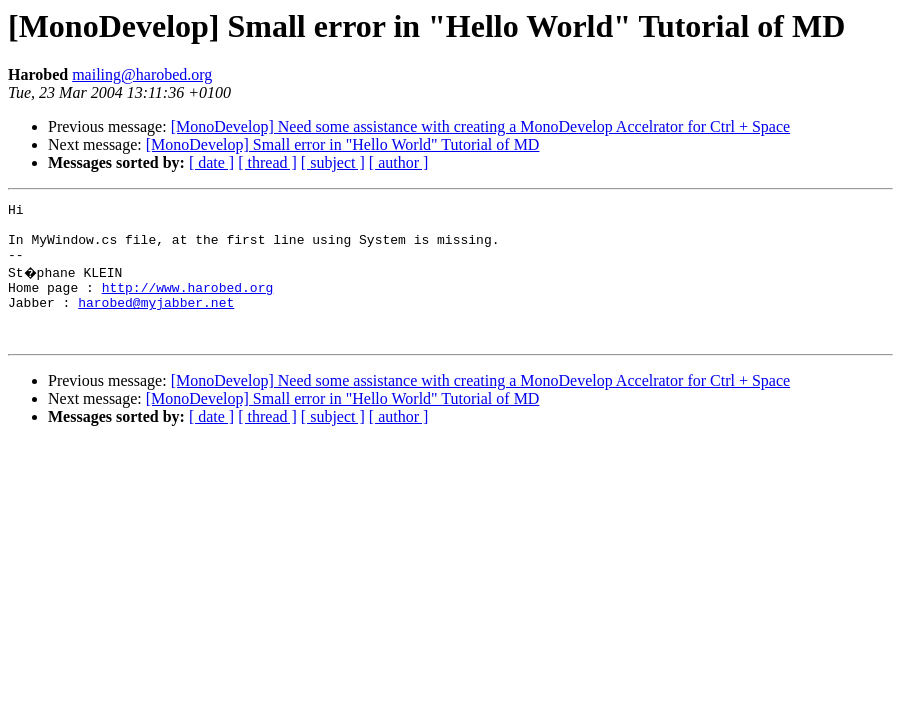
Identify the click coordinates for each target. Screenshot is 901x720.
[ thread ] (267, 162)
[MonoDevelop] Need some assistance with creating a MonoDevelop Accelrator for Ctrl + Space (481, 126)
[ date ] (211, 162)
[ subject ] (333, 162)
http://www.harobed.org (188, 302)
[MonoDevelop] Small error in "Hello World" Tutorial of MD (343, 144)
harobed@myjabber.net (156, 320)
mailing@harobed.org (142, 74)
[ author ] (399, 162)
